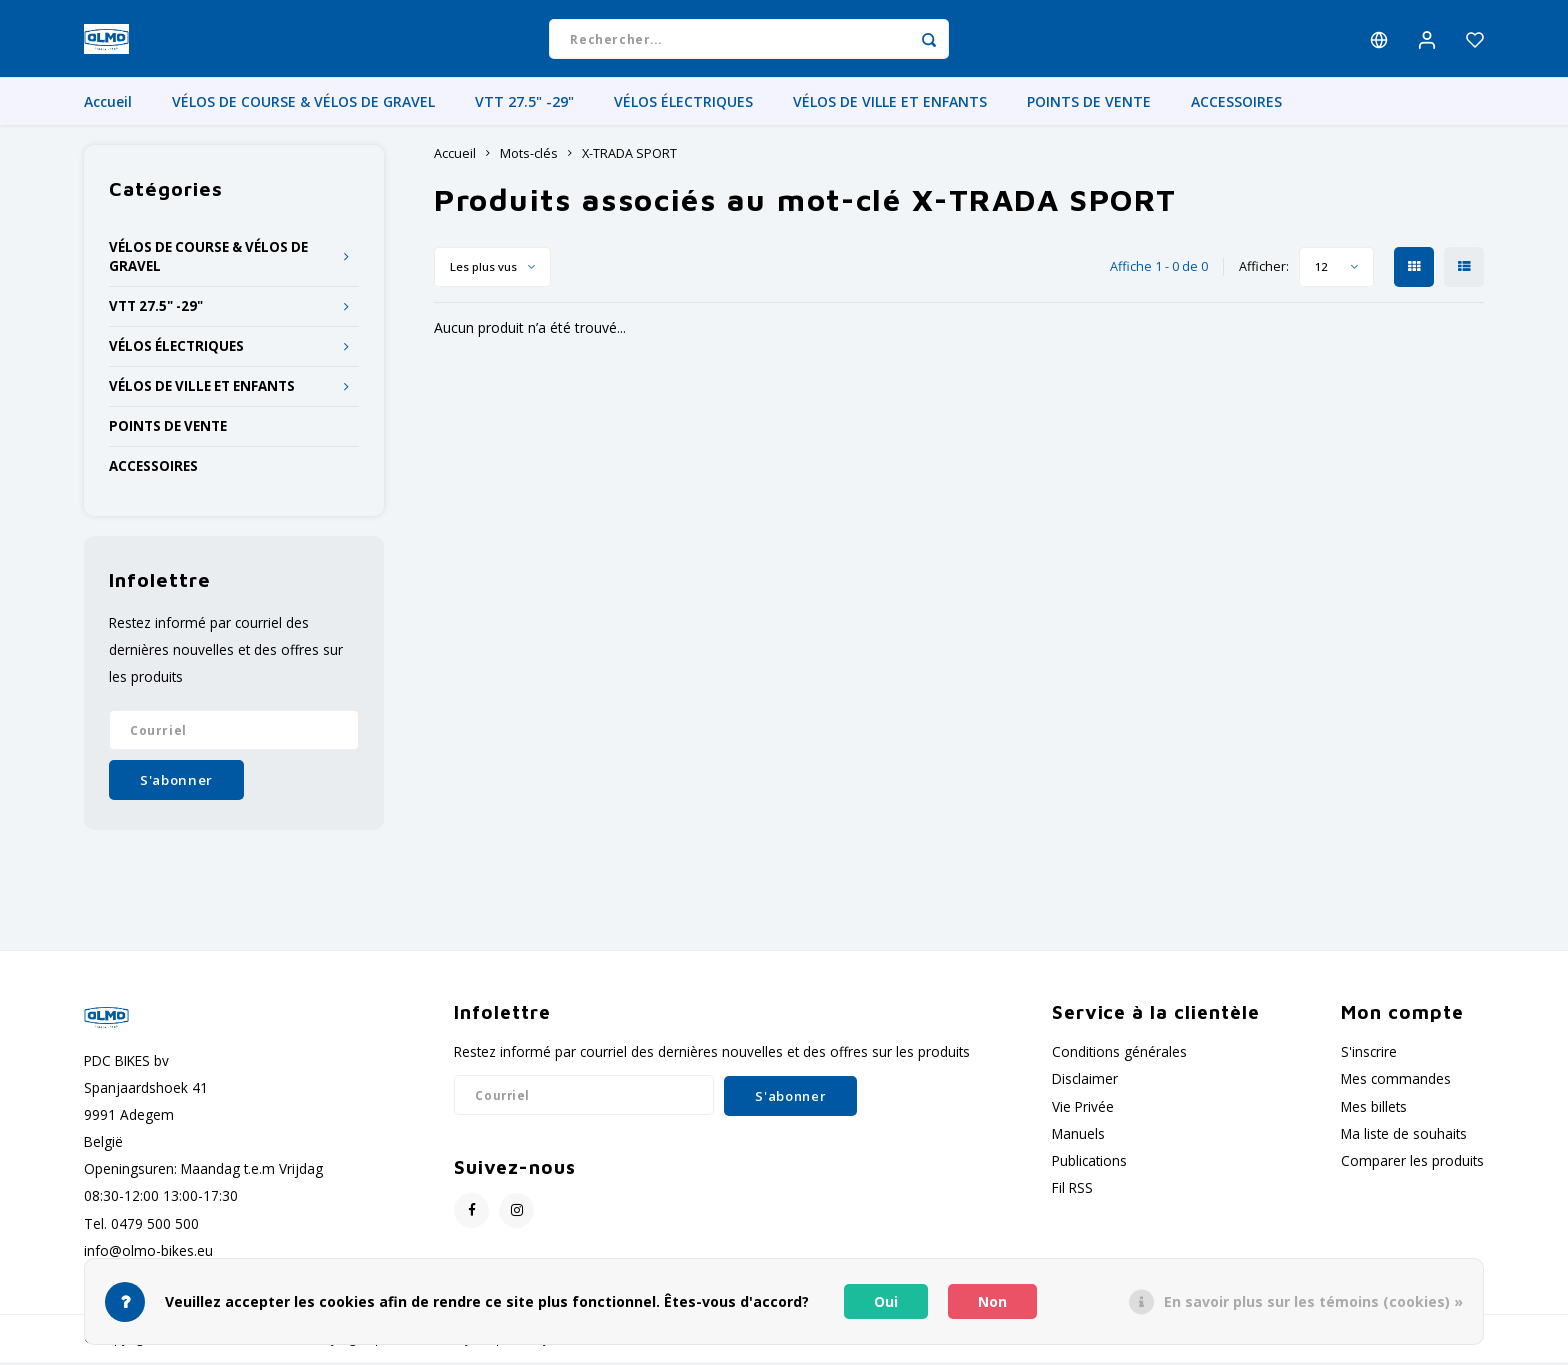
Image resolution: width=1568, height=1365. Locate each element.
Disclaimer (1085, 1081)
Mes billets (1374, 1109)
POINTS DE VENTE (1089, 104)
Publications (1089, 1163)
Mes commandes (1396, 1081)
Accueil (108, 104)
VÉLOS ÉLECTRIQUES (683, 104)
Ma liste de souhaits (1404, 1136)
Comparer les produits (1412, 1163)
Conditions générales (1119, 1054)
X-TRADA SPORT (629, 156)
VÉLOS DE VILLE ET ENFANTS (890, 104)
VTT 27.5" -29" (524, 104)
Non (992, 1301)
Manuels (1078, 1136)
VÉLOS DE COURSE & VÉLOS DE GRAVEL (303, 104)
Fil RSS (1072, 1190)
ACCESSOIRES (1236, 104)
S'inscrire (1369, 1054)
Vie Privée (1083, 1109)
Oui (886, 1301)
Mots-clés (529, 156)
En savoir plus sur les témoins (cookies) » (1313, 1301)
